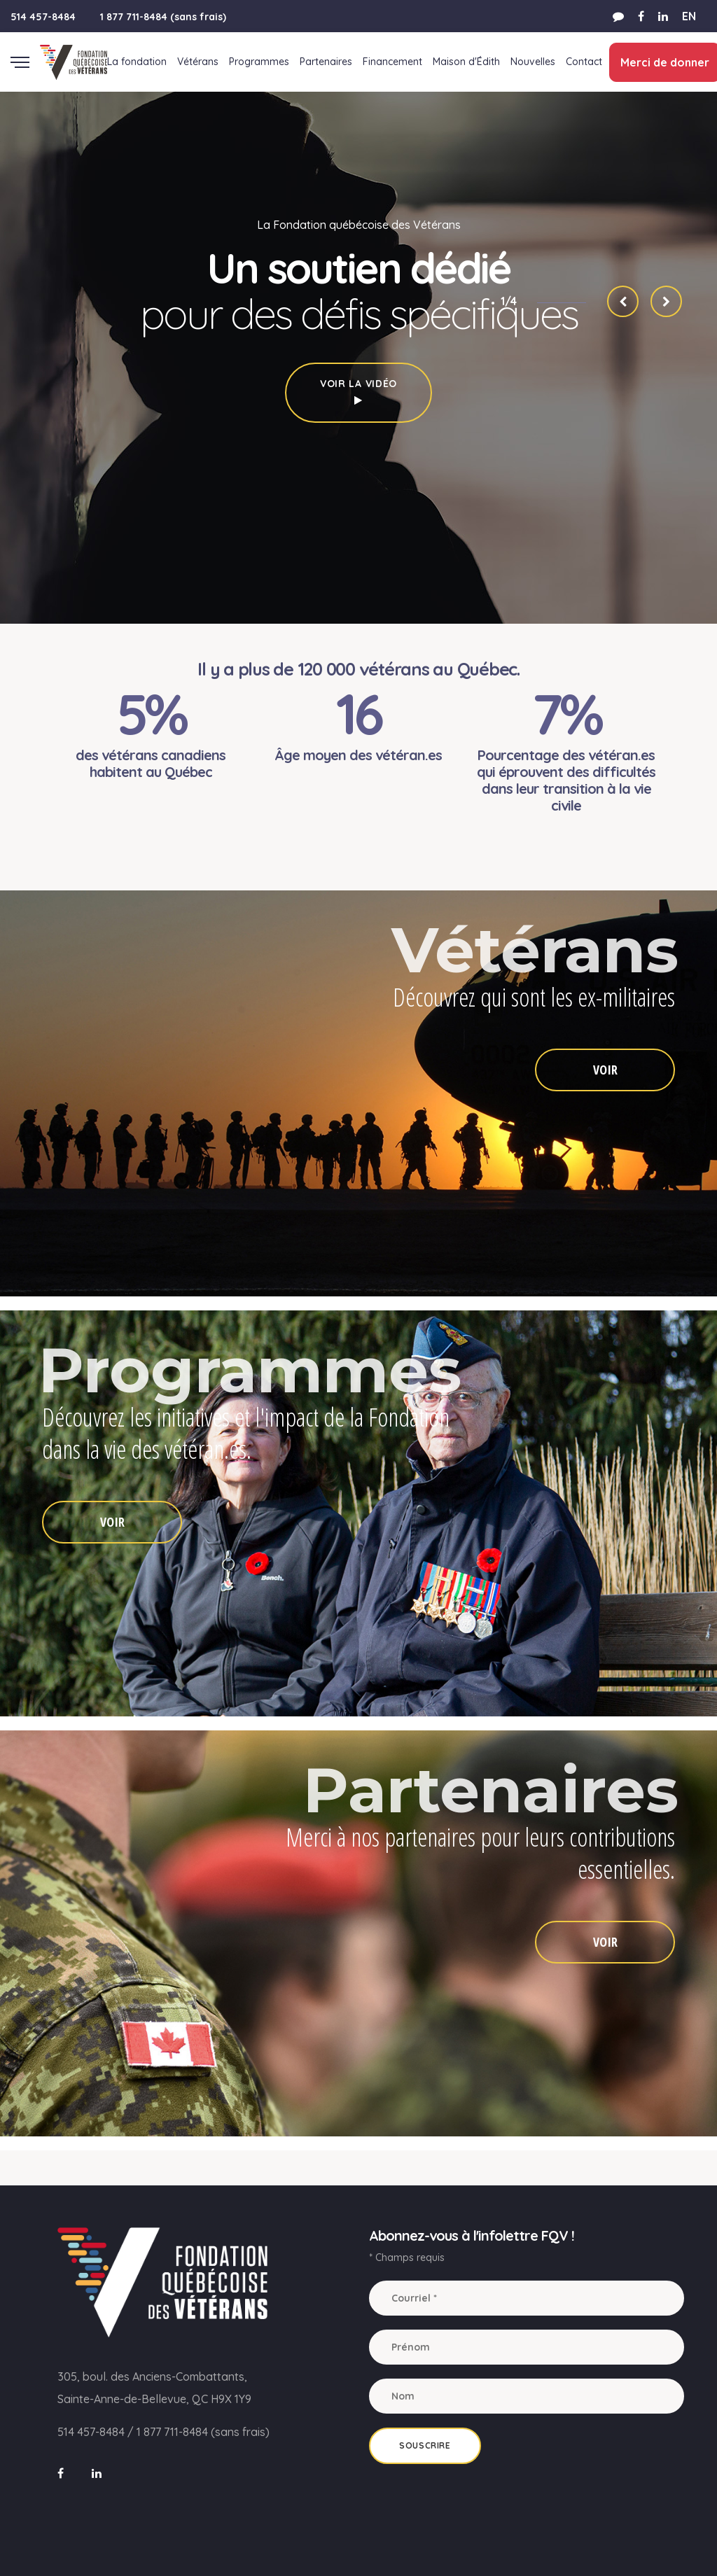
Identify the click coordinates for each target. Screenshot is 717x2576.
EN (689, 16)
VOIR (605, 1069)
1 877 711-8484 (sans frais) (163, 16)
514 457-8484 (43, 16)
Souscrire (424, 2445)
